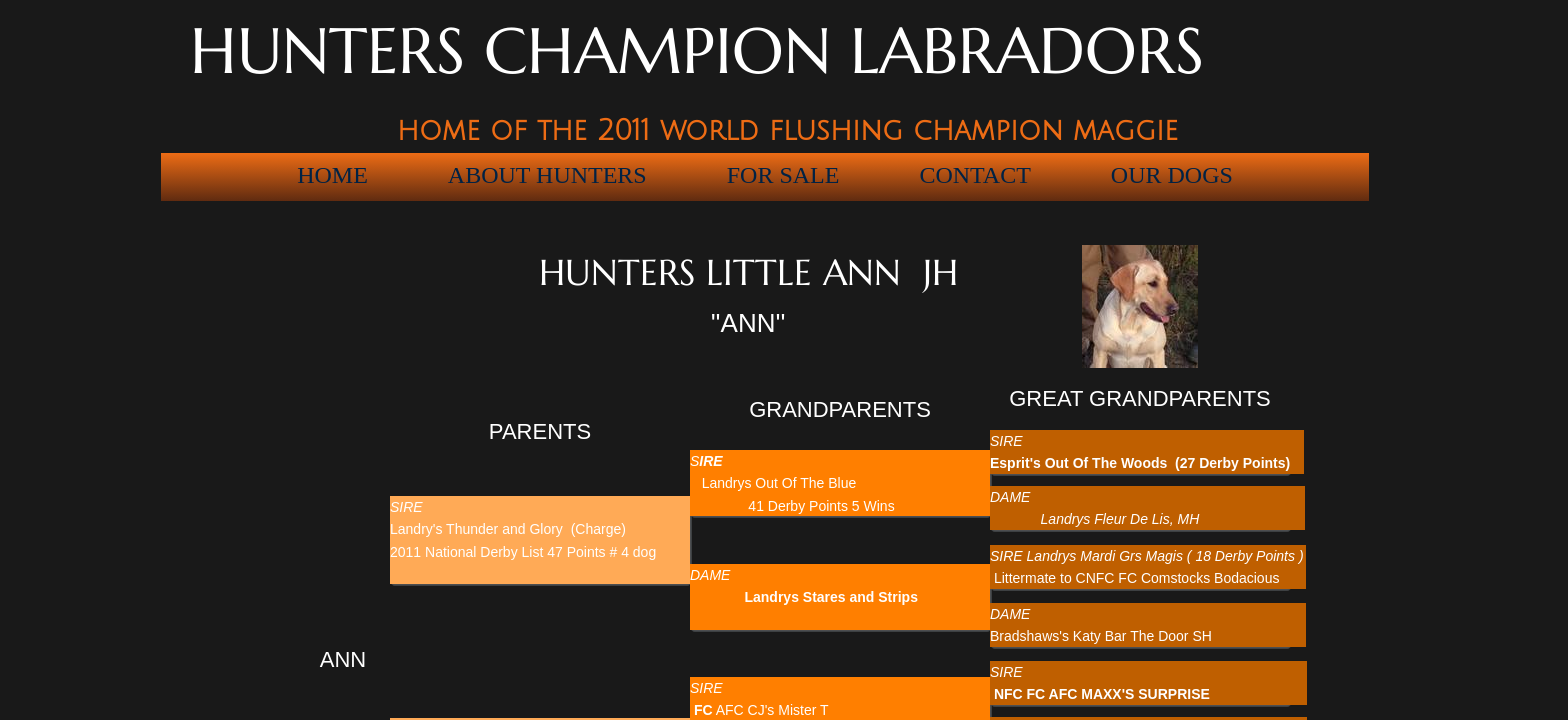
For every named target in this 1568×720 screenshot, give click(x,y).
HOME (332, 175)
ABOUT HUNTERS (547, 175)
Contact (974, 175)
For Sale (783, 175)
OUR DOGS (1172, 175)
